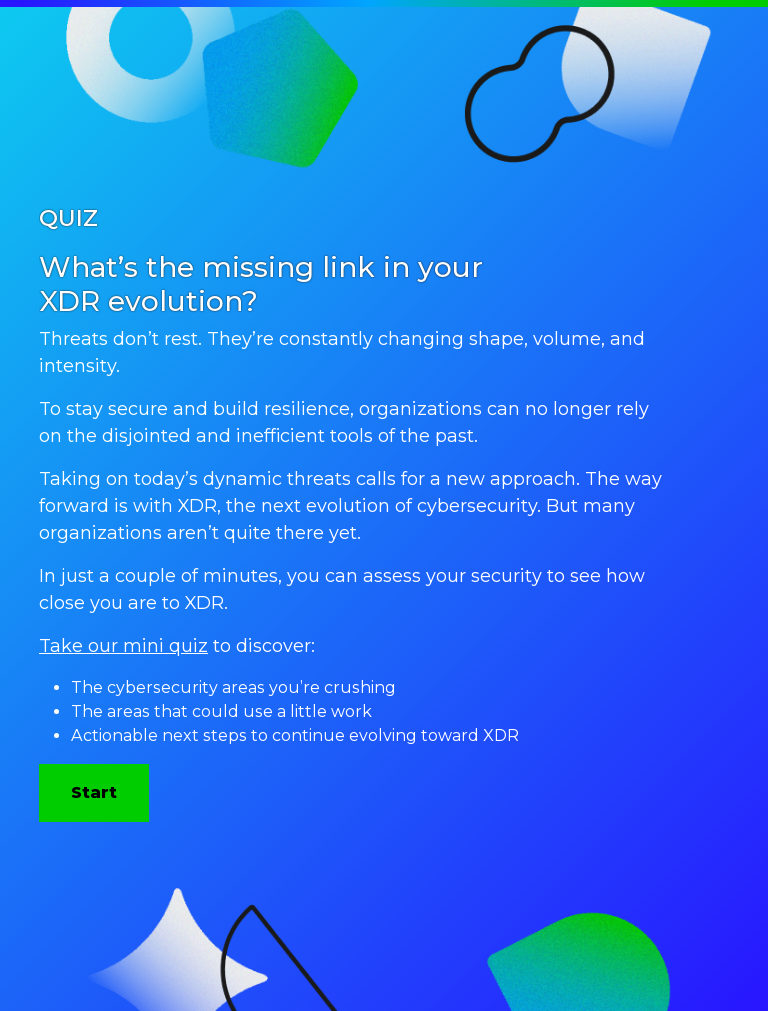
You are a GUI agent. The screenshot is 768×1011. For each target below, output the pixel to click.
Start (94, 792)
